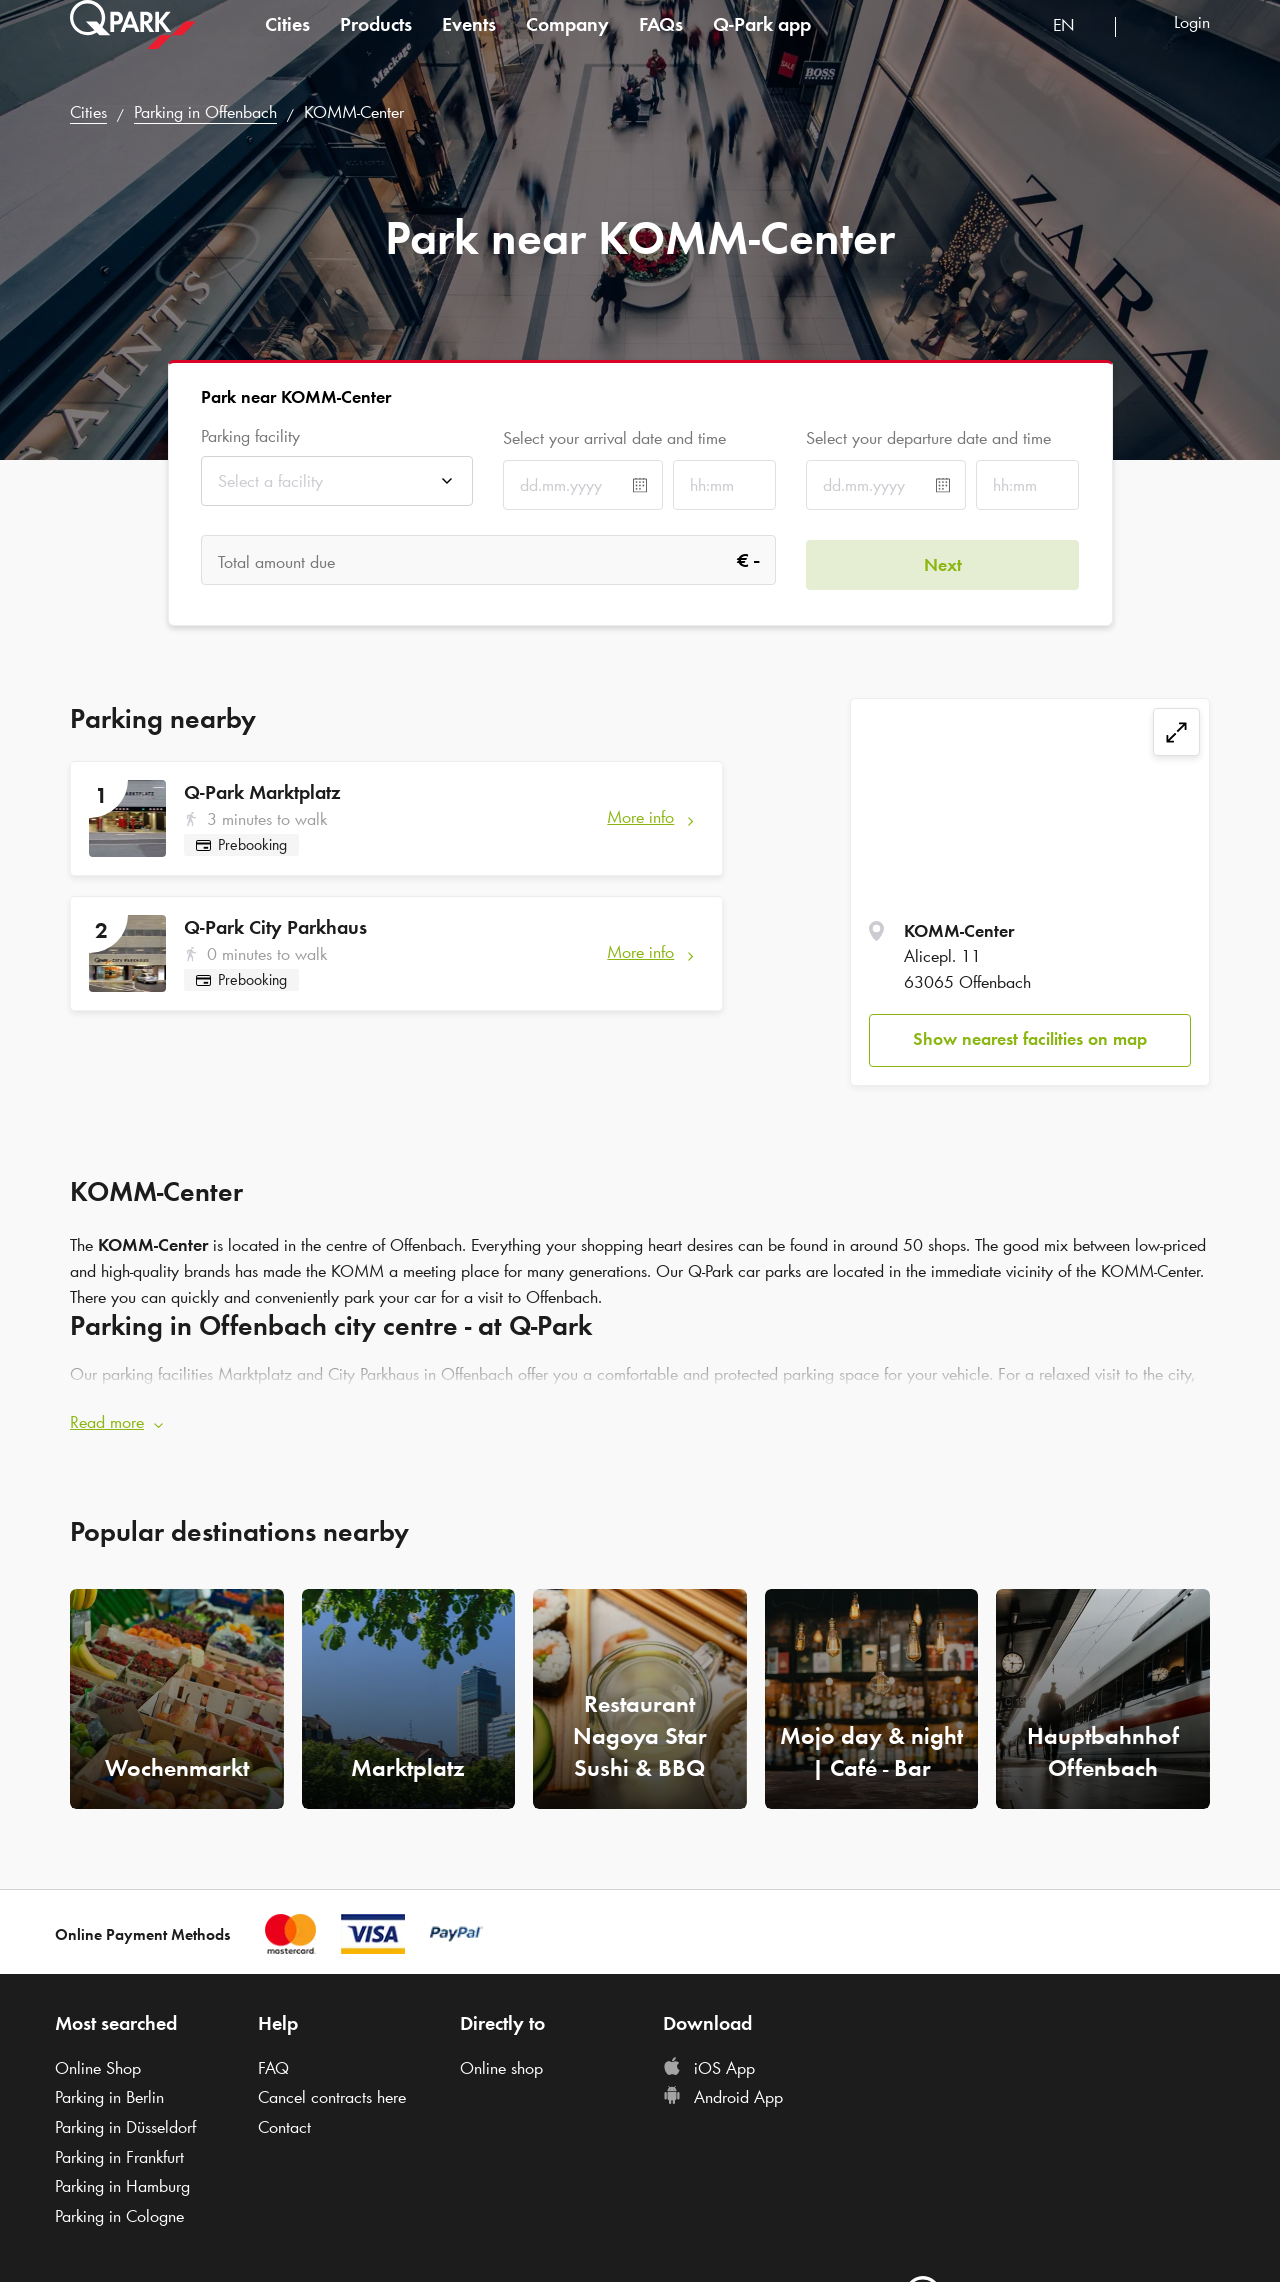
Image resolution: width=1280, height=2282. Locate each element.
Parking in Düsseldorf (125, 2123)
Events (469, 44)
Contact (284, 2123)
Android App (723, 2094)
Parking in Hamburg (122, 2183)
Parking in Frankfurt (119, 2153)
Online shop (501, 2064)
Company (567, 44)
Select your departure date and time (928, 438)
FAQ (273, 2064)
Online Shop (98, 2064)
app (762, 44)
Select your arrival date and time (614, 438)
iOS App (709, 2064)
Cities (287, 44)
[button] (640, 1420)
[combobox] (1076, 47)
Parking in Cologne (119, 2213)
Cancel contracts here (332, 2094)
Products (376, 44)
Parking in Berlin (109, 2094)
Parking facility (250, 436)
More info (640, 817)
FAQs (661, 44)
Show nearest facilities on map (1030, 1039)
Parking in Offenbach (205, 112)
